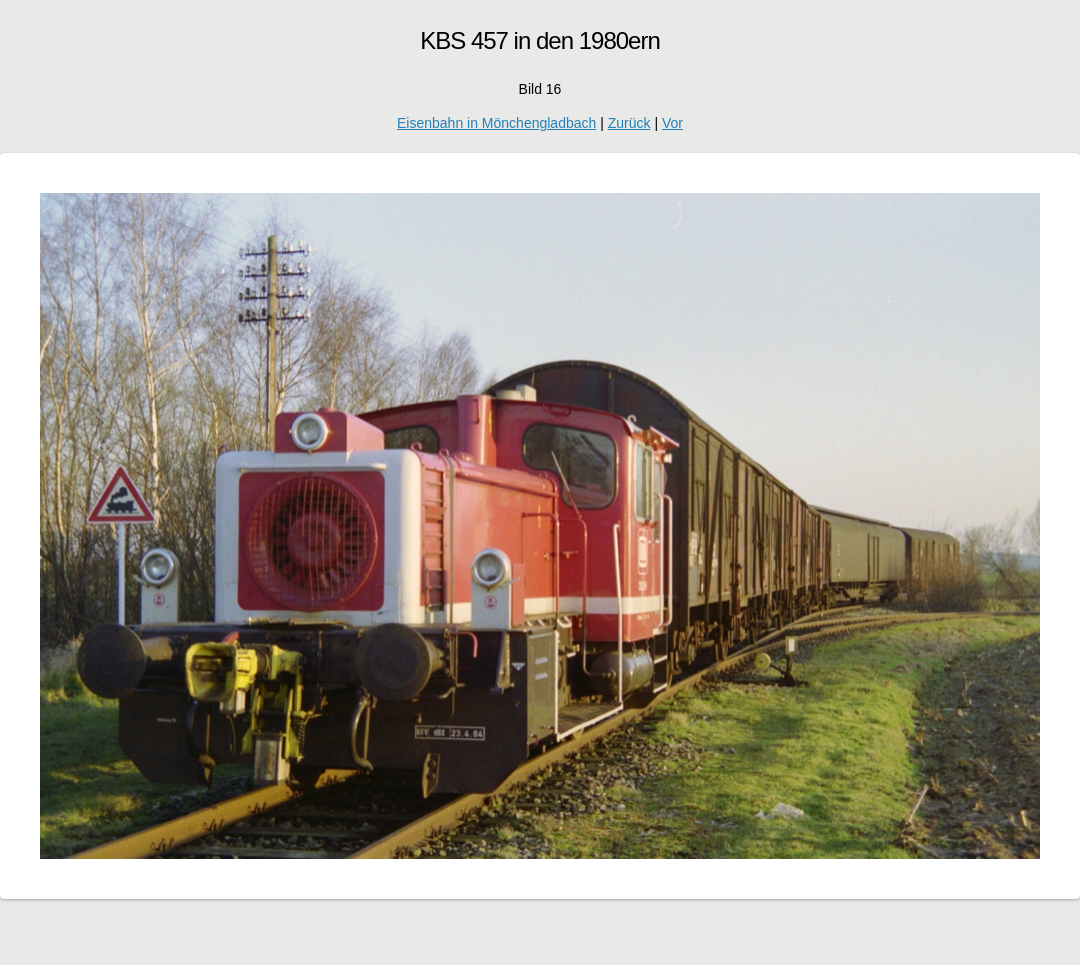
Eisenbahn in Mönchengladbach (496, 123)
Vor (672, 123)
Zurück (629, 123)
